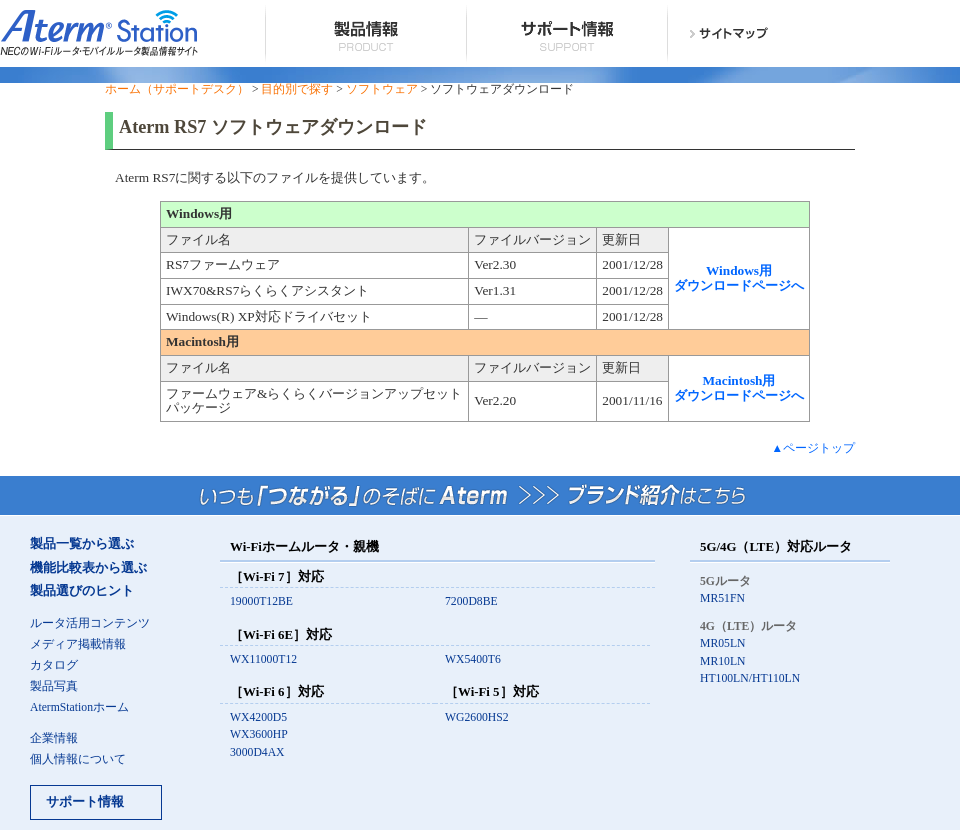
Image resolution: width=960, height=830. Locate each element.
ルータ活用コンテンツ (90, 623)
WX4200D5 (258, 717)
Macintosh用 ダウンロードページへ (739, 388)
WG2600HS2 (477, 717)
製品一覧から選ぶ (82, 544)
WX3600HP (259, 734)
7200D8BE (471, 601)
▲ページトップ (813, 448)
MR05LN (722, 643)
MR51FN (722, 598)
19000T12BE (261, 601)
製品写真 (54, 686)
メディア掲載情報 (78, 644)
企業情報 (54, 738)
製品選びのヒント (82, 591)
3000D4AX (257, 752)
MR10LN (722, 661)
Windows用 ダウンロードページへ (739, 278)
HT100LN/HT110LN (750, 678)
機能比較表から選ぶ (88, 568)
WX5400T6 (473, 659)
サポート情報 (85, 802)
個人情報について (78, 759)
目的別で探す (297, 89)
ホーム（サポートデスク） (177, 89)
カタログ (54, 665)
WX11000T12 (263, 659)
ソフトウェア (382, 89)
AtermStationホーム (79, 707)
